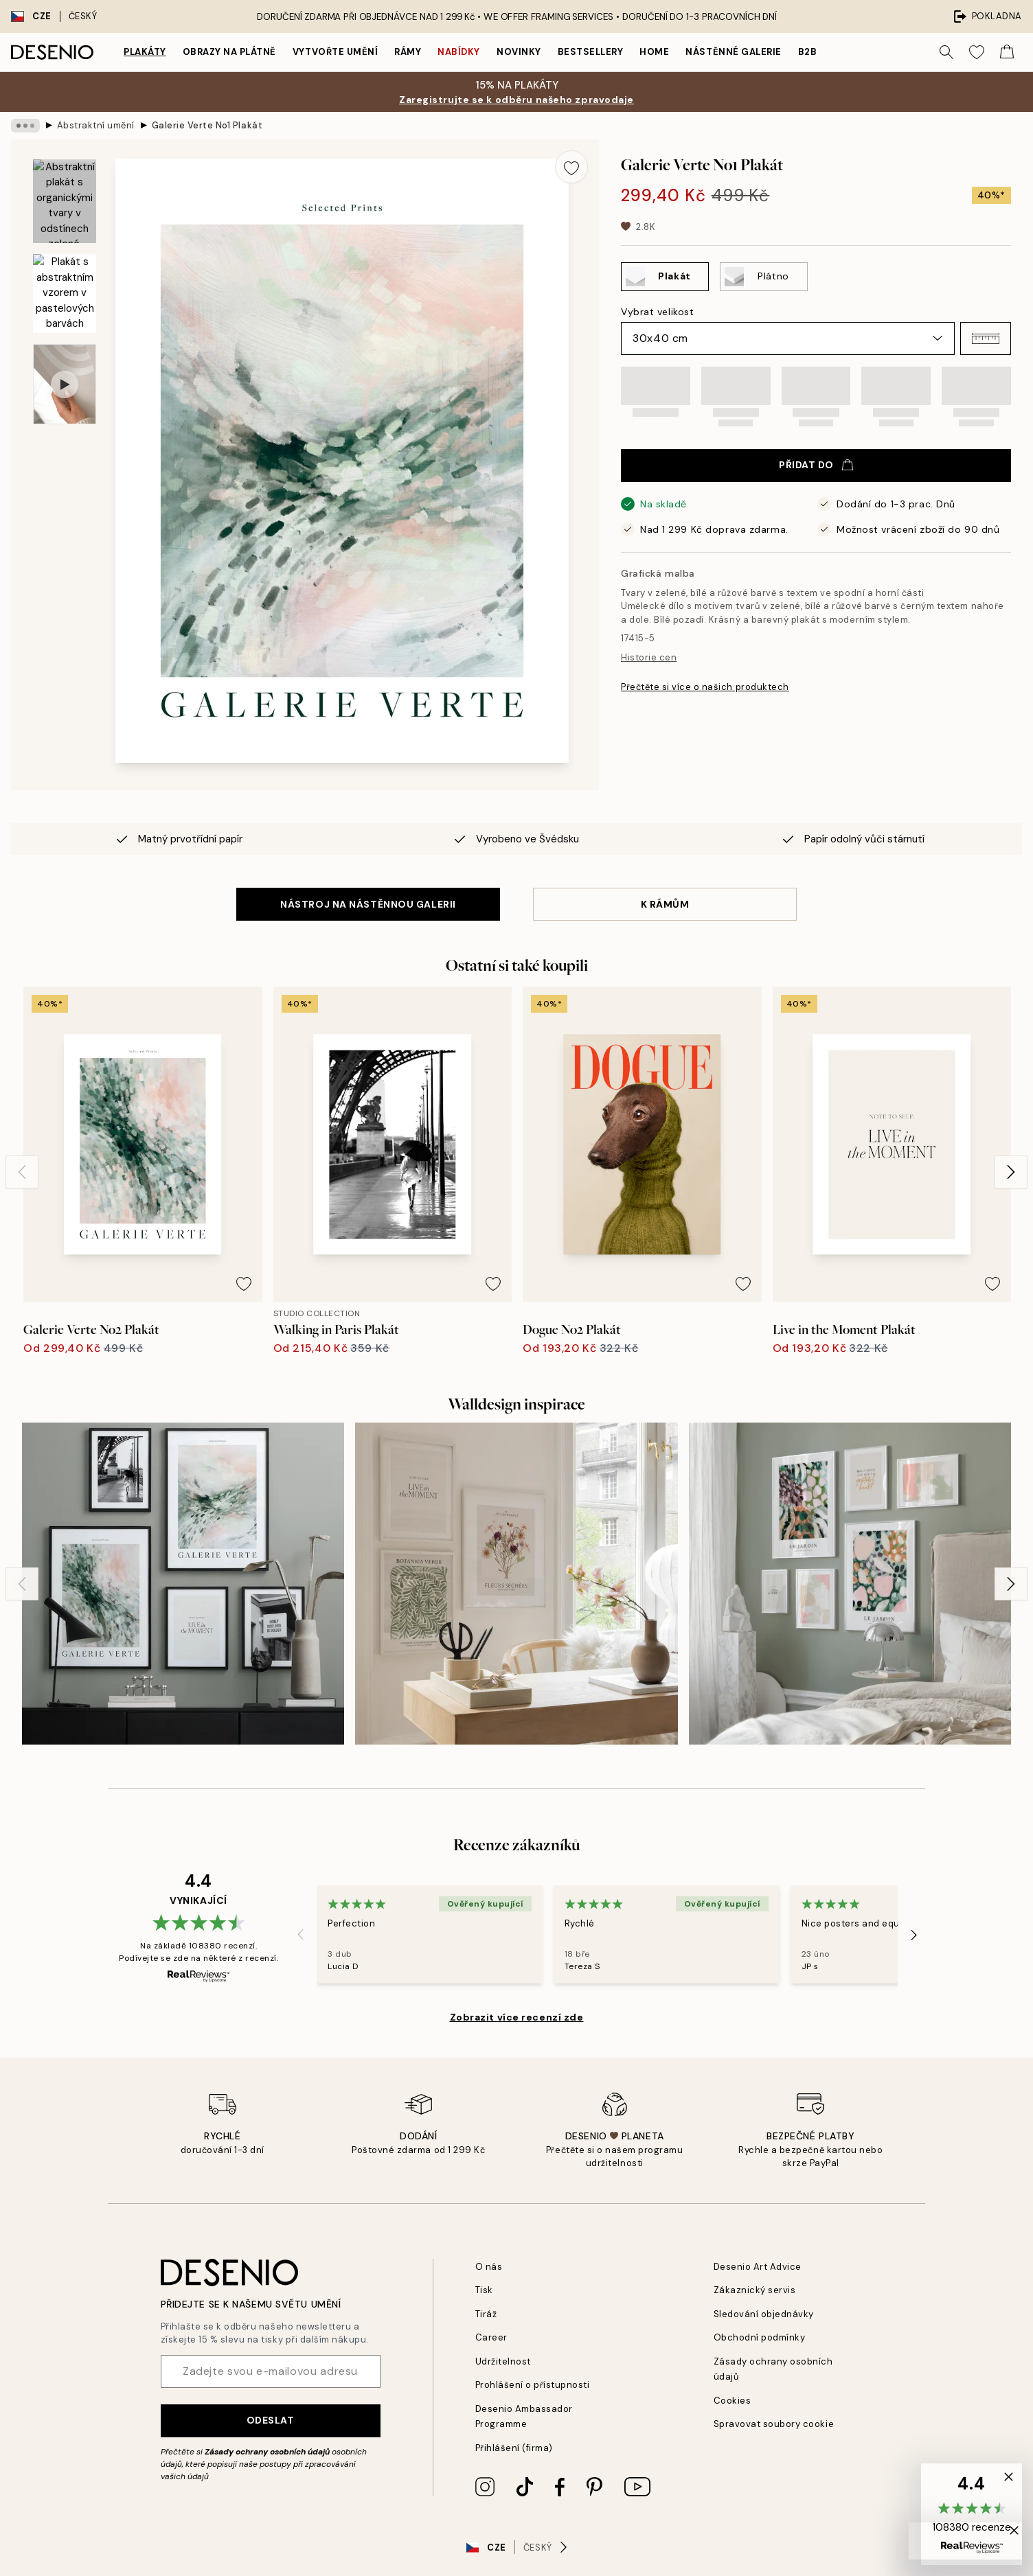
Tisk (484, 2290)
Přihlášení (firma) (514, 2448)
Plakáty (145, 52)
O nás (489, 2267)
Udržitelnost (503, 2361)
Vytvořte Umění (335, 52)
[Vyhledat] (946, 52)
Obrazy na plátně (229, 52)
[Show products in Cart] (1007, 52)
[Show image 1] (64, 201)
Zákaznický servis (755, 2290)
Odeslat (271, 2420)
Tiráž (486, 2314)
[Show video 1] (64, 384)
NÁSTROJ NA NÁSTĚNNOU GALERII (368, 904)
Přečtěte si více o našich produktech (705, 687)
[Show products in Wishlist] (977, 52)
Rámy (407, 52)
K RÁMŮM (665, 904)
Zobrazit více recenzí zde (517, 2017)
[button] (985, 338)
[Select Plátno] (764, 276)
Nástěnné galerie (733, 52)
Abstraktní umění (96, 125)
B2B (807, 52)
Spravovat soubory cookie (774, 2424)
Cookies (732, 2400)
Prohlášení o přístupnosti (532, 2385)
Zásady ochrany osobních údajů (267, 2451)
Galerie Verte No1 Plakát (207, 125)
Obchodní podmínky (760, 2337)
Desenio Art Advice (758, 2267)
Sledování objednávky (764, 2314)
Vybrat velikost (657, 312)
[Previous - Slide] (21, 1171)
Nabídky (459, 52)
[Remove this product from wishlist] (571, 166)
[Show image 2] (64, 293)
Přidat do (816, 465)
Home (654, 52)
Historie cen (649, 657)
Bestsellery (591, 52)
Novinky (519, 52)
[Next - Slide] (1011, 1171)
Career (491, 2337)
